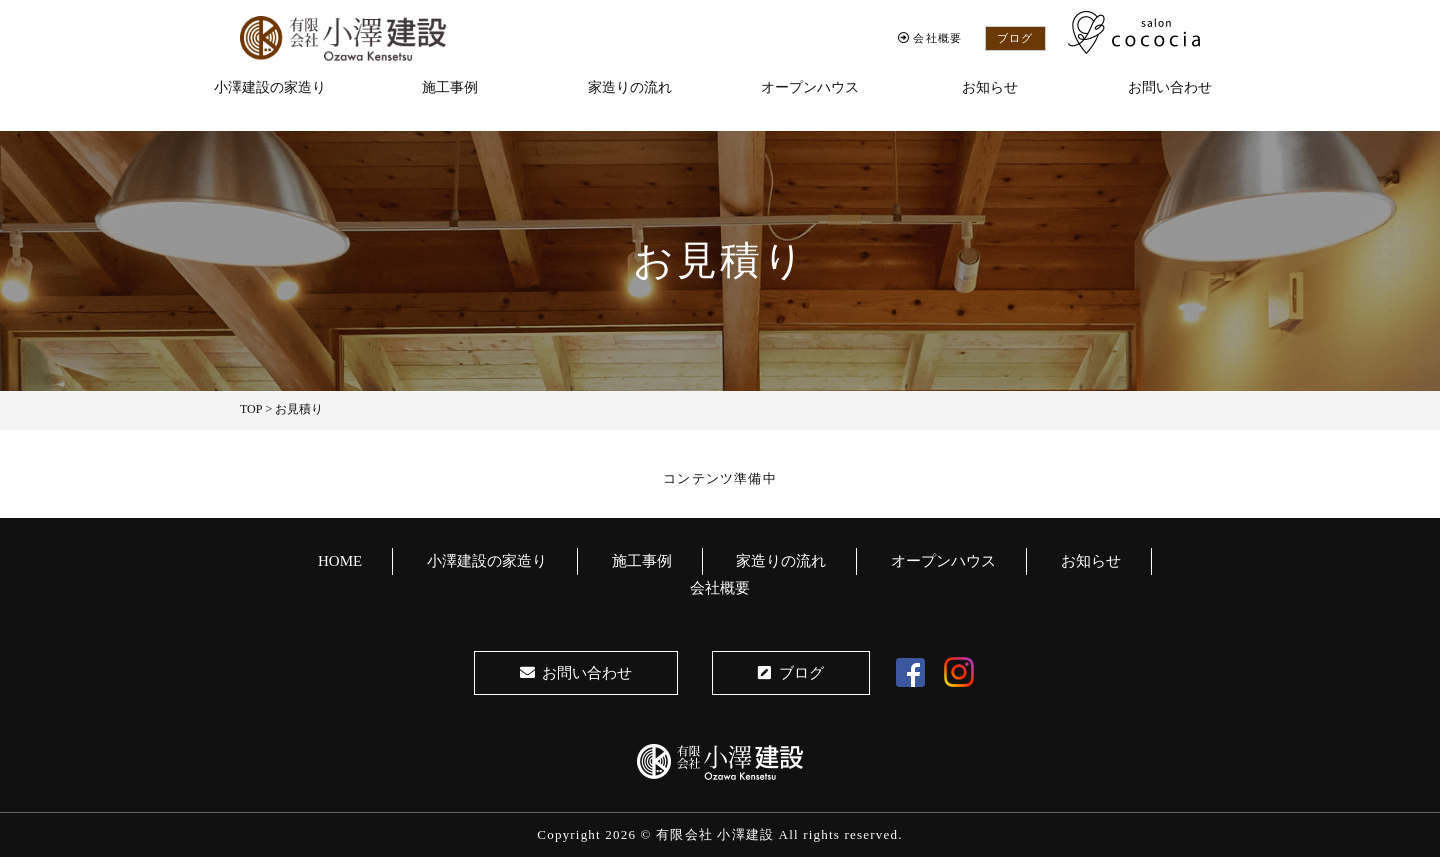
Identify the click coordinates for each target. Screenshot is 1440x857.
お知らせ (990, 87)
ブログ (1015, 38)
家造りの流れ (630, 87)
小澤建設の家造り (270, 87)
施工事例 (450, 87)
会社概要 (930, 38)
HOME (340, 561)
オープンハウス (810, 87)
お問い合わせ (1170, 87)
